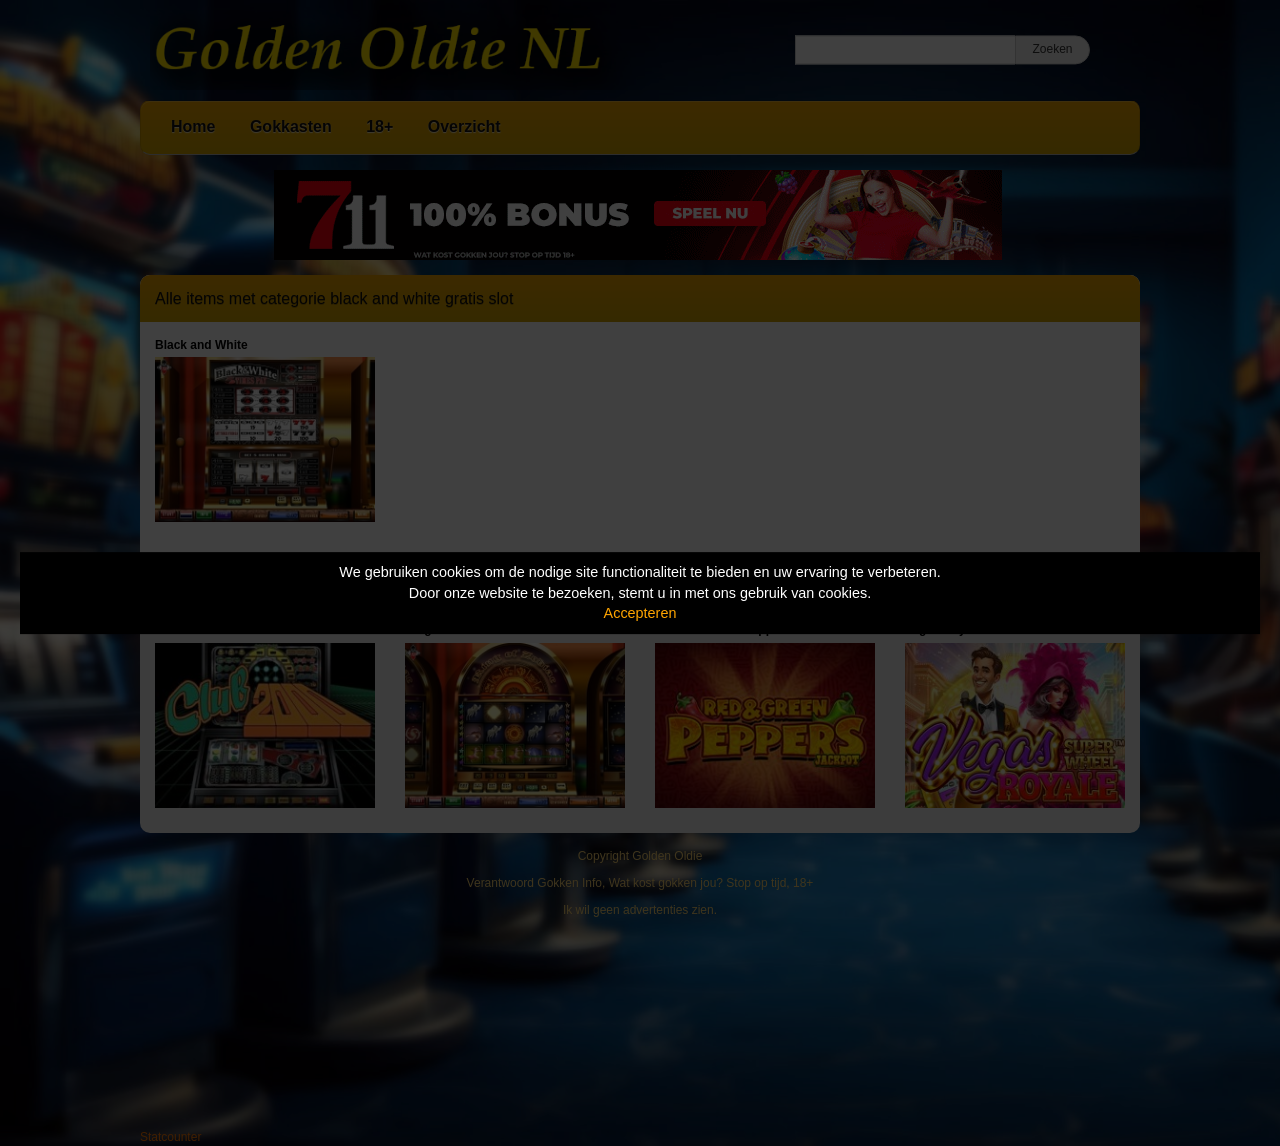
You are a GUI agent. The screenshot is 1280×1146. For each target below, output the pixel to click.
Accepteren (640, 613)
